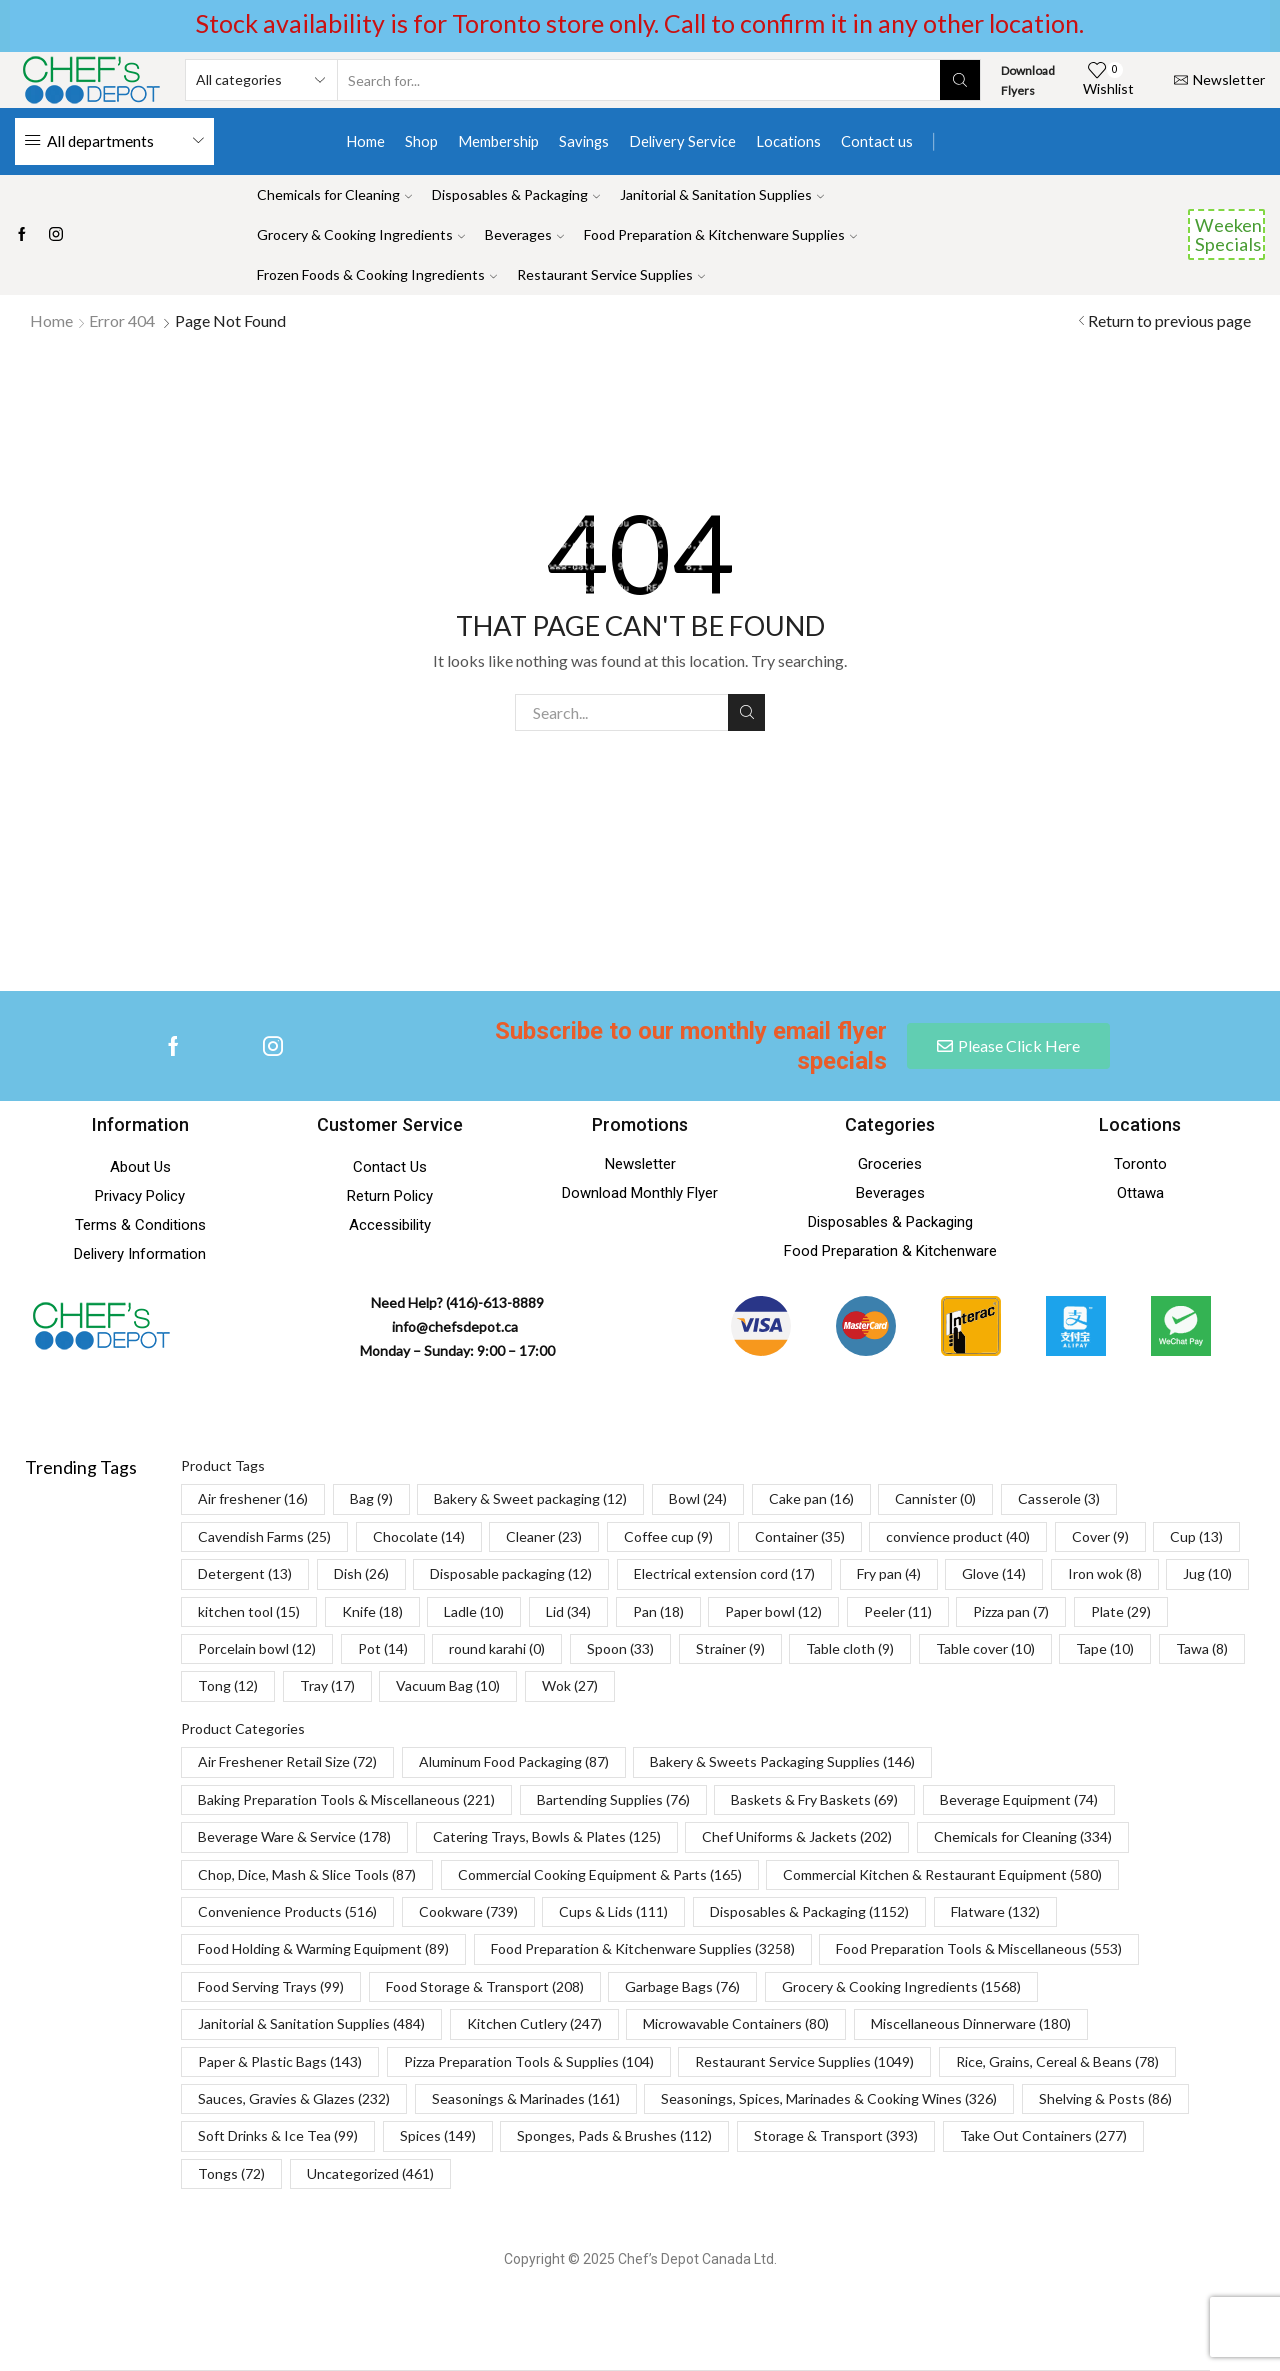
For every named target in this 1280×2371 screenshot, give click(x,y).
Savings (584, 141)
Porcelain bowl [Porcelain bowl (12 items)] (257, 1648)
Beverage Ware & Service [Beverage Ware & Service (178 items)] (294, 1836)
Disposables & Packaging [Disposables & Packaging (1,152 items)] (809, 1911)
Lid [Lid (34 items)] (568, 1611)
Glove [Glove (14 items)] (994, 1573)
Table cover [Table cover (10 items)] (985, 1648)
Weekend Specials (1230, 234)
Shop (421, 141)
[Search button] (960, 80)
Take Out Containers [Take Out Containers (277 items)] (1043, 2135)
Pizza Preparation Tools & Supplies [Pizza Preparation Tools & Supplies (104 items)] (529, 2061)
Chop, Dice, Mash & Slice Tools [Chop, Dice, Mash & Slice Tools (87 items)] (307, 1874)
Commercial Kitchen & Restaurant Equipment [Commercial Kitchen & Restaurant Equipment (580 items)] (942, 1874)
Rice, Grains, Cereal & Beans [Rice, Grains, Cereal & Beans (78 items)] (1057, 2061)
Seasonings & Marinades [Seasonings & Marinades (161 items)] (526, 2098)
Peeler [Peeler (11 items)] (898, 1611)
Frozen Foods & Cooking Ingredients (377, 274)
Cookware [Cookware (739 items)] (468, 1911)
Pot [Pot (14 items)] (383, 1648)
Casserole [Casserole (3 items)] (1059, 1498)
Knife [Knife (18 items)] (372, 1611)
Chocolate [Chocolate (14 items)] (419, 1536)
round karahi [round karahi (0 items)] (497, 1648)
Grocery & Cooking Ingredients (361, 234)
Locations (788, 141)
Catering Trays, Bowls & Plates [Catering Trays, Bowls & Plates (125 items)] (547, 1836)
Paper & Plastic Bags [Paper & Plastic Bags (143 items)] (280, 2061)
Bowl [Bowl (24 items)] (698, 1498)
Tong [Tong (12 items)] (228, 1685)
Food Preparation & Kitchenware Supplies (720, 234)
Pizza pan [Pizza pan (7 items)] (1011, 1611)
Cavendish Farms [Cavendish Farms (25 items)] (264, 1536)
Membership (498, 141)
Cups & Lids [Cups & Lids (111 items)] (613, 1911)
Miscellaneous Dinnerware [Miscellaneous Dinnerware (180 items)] (971, 2023)
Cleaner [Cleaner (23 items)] (544, 1536)
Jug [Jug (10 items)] (1207, 1573)
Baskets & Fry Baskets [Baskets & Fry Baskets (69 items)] (814, 1799)
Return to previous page (1169, 320)
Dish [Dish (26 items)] (361, 1573)
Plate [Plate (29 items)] (1121, 1611)
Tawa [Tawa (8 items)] (1202, 1648)
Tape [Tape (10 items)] (1105, 1648)
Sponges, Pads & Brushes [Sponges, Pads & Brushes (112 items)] (614, 2135)
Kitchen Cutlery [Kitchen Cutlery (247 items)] (534, 2023)
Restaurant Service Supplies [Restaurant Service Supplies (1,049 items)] (804, 2061)
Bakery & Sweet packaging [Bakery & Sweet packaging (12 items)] (530, 1498)
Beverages (524, 234)
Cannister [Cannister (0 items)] (935, 1498)
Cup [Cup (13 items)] (1196, 1536)
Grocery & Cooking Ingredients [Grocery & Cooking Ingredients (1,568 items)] (901, 1986)
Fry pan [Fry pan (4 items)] (889, 1573)
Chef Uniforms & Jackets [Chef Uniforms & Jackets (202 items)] (797, 1836)
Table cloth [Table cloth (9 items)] (850, 1648)
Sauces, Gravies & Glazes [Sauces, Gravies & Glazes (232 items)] (294, 2098)
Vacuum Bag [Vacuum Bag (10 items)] (448, 1685)
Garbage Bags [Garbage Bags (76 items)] (682, 1986)
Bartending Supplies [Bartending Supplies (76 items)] (613, 1799)
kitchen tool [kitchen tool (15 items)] (249, 1611)
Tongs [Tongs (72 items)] (231, 2173)
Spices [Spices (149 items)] (438, 2135)
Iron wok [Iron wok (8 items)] (1105, 1573)
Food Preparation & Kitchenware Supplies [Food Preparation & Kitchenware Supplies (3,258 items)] (643, 1948)
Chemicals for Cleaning (334, 194)
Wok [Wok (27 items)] (570, 1685)
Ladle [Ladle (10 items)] (474, 1611)
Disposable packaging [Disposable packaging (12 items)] (511, 1573)
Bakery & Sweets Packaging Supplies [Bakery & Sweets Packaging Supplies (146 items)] (782, 1761)
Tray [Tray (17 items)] (327, 1685)
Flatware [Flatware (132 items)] (995, 1911)
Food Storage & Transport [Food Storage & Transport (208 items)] (485, 1986)
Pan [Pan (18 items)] (658, 1611)
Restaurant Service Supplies (611, 274)
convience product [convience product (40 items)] (958, 1536)
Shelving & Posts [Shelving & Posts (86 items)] (1105, 2098)
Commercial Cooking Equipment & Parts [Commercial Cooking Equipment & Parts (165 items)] (600, 1874)
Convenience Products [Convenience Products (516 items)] (287, 1911)
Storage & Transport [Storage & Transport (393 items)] (836, 2135)
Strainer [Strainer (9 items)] (730, 1648)
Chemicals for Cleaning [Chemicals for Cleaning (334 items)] (1023, 1836)
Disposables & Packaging (516, 194)
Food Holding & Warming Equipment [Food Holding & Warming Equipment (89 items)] (323, 1948)
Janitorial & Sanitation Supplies (722, 194)
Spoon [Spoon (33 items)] (620, 1648)
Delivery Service (682, 141)
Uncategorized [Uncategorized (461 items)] (370, 2173)
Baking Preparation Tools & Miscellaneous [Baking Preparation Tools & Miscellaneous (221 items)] (346, 1799)
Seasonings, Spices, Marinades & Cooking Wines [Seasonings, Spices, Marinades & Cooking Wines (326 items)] (829, 2098)
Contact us (877, 141)
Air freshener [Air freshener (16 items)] (253, 1498)
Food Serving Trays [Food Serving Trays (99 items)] (271, 1986)
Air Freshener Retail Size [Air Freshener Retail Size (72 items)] (287, 1761)
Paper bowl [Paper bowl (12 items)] (773, 1611)
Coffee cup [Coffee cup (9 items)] (668, 1536)
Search (746, 712)
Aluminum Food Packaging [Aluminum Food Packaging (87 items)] (514, 1761)
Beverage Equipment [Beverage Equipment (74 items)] (1019, 1799)
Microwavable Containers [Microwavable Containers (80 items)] (736, 2023)
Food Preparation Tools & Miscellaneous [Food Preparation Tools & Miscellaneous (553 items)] (979, 1948)
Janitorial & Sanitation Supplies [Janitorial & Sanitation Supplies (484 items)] (311, 2023)
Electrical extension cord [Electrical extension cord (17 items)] (724, 1573)
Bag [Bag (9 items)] (371, 1498)
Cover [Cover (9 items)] (1100, 1536)
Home (365, 141)
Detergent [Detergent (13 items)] (245, 1573)
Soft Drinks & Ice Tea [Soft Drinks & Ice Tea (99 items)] (278, 2135)
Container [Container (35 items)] (800, 1536)
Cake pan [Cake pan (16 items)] (811, 1498)
